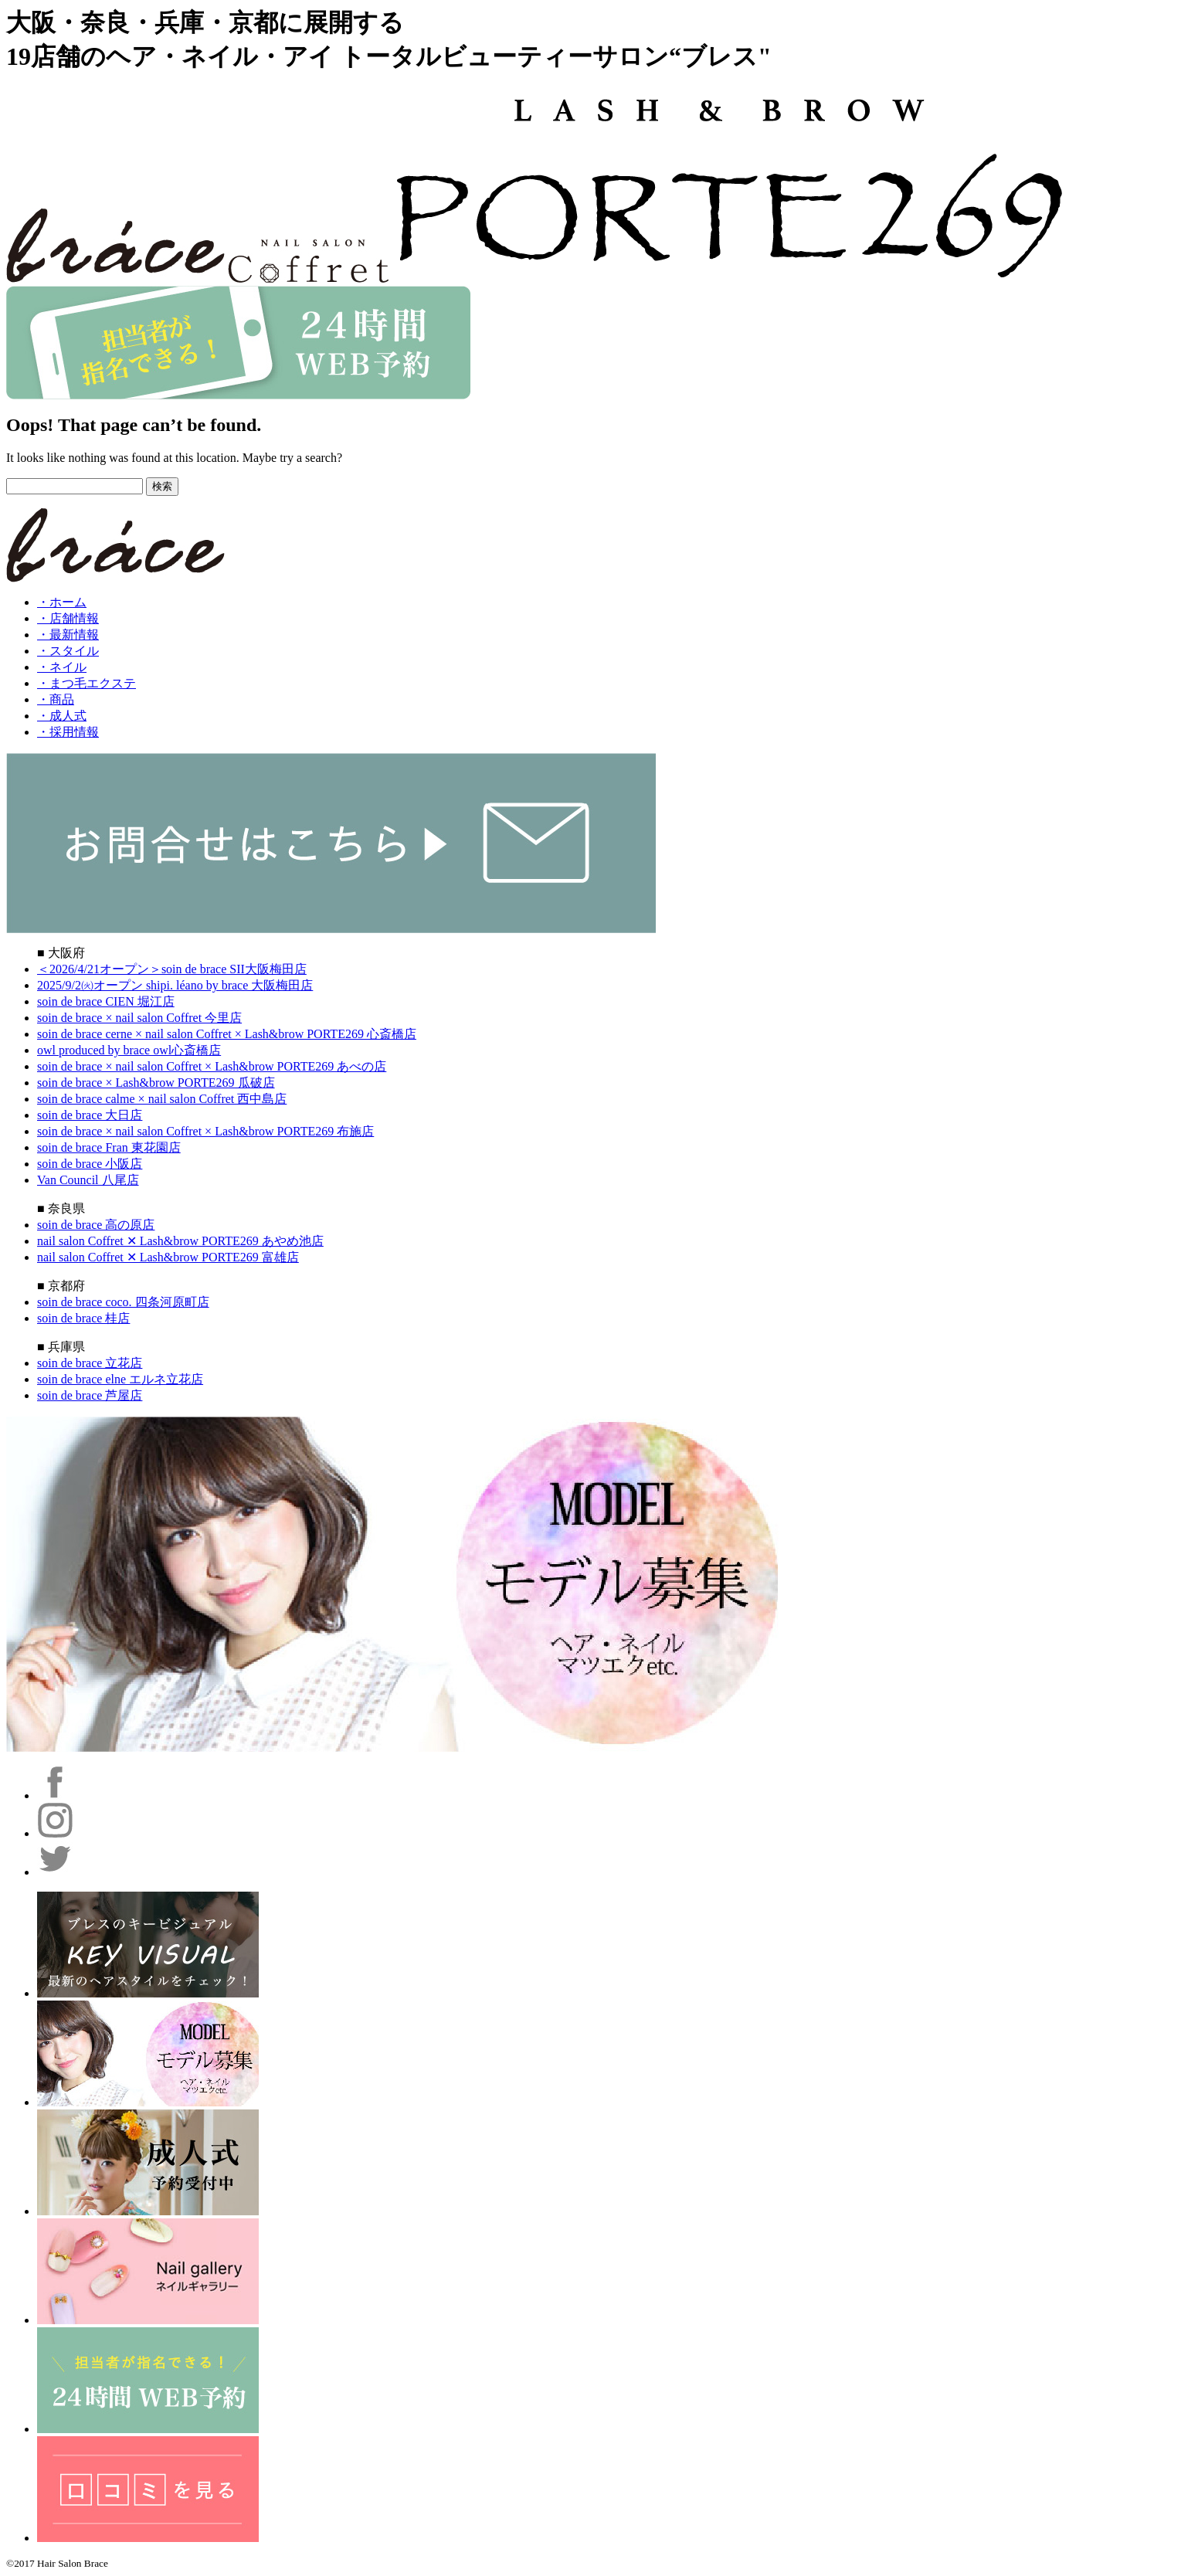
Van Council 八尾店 (88, 1179)
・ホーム (62, 602)
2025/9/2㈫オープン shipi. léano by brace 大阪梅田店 (175, 985)
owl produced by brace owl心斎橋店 (129, 1050)
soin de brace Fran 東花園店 (109, 1147)
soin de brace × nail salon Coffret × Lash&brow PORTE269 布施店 (205, 1131)
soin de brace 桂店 (83, 1318)
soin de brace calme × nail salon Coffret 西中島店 (162, 1098)
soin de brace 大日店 (89, 1115)
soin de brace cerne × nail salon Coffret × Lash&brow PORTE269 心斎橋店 (226, 1033)
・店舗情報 (68, 618)
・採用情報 (68, 731)
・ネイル (62, 667)
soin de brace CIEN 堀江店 (106, 1001)
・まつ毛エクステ (86, 683)
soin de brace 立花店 (89, 1362)
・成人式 (62, 715)
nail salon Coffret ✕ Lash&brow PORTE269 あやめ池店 (180, 1240)
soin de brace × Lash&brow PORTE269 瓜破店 (156, 1082)
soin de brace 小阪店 (89, 1163)
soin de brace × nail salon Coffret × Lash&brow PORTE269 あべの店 (211, 1066)
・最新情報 (68, 634)
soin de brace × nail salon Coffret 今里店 (139, 1017)
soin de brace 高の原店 (95, 1224)
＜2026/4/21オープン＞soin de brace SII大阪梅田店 (172, 969)
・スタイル (68, 650)
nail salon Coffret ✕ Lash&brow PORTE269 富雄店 (168, 1257)
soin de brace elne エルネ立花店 (120, 1379)
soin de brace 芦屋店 (89, 1395)
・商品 (55, 699)
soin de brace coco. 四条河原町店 (123, 1301)
